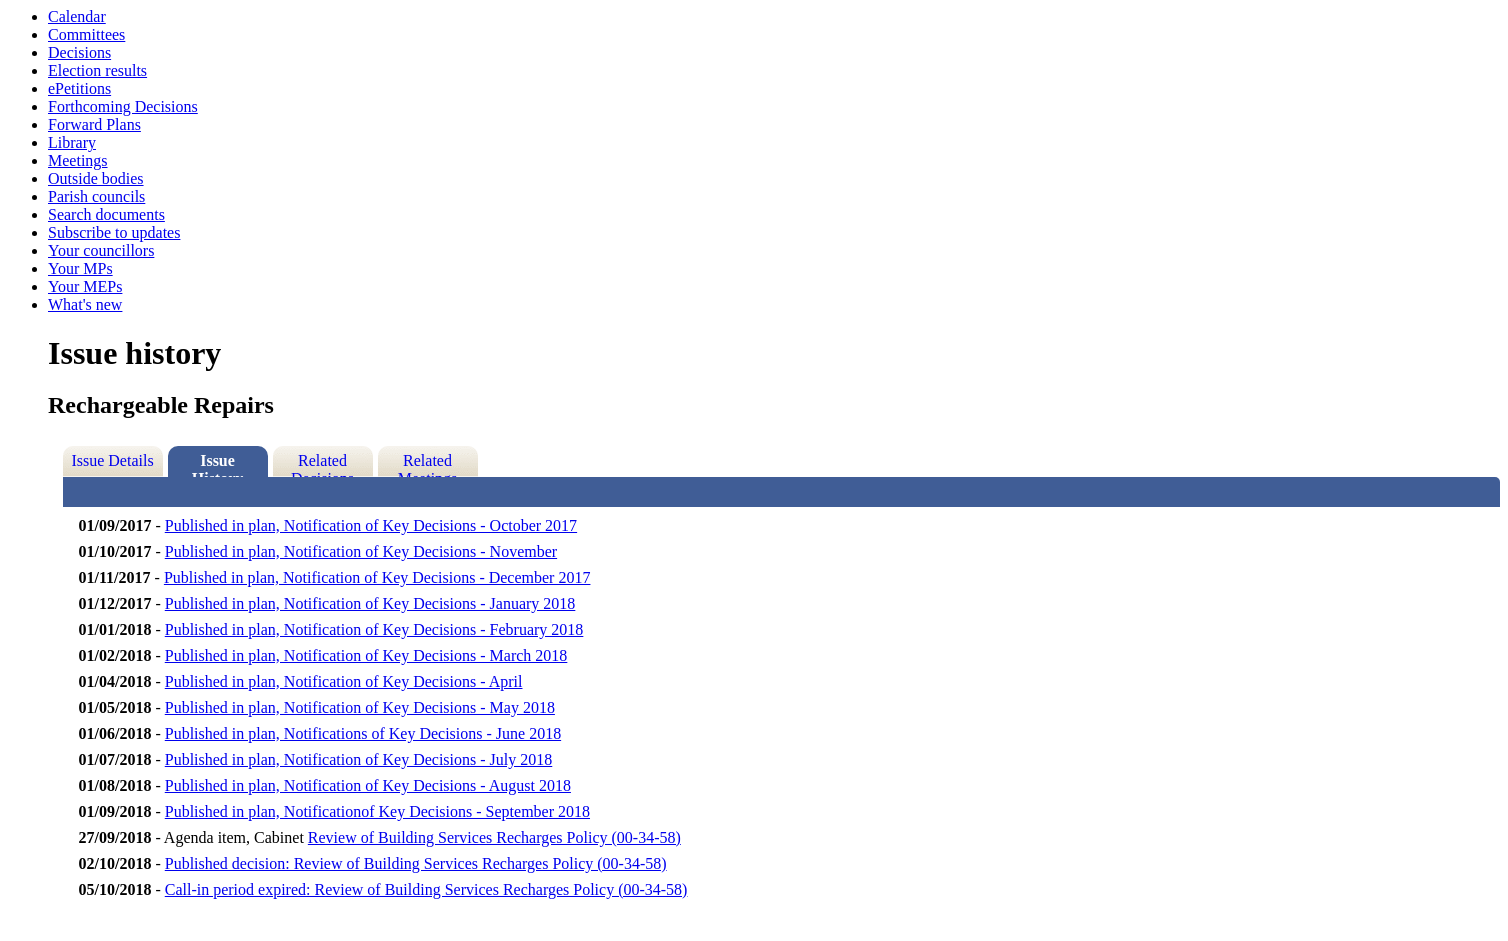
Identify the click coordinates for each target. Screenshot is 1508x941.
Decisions (79, 52)
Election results (97, 70)
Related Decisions (322, 464)
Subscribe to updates (114, 232)
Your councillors (101, 250)
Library (72, 142)
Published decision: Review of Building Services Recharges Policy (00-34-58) (416, 863)
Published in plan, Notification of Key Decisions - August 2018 (368, 785)
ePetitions (79, 88)
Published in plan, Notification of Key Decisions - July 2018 (359, 759)
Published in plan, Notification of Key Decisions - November (361, 551)
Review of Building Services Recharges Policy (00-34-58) (494, 837)
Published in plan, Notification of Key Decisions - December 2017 (377, 577)
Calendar (77, 16)
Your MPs (80, 268)
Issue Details (112, 460)
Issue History (218, 464)
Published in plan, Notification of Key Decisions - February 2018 (374, 629)
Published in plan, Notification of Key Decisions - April (344, 681)
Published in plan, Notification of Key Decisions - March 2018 (366, 655)
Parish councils (96, 196)
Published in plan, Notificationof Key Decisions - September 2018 (377, 811)
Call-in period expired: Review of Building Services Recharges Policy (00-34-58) (426, 889)
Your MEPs (85, 286)
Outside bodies (96, 178)
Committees (86, 34)
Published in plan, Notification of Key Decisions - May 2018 (360, 707)
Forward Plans (94, 124)
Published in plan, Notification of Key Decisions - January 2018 (370, 603)
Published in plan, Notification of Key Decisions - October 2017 (371, 525)
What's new (85, 304)
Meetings (78, 160)
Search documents (106, 214)
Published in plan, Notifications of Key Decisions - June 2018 (363, 733)
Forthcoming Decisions (123, 106)
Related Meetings (428, 464)
